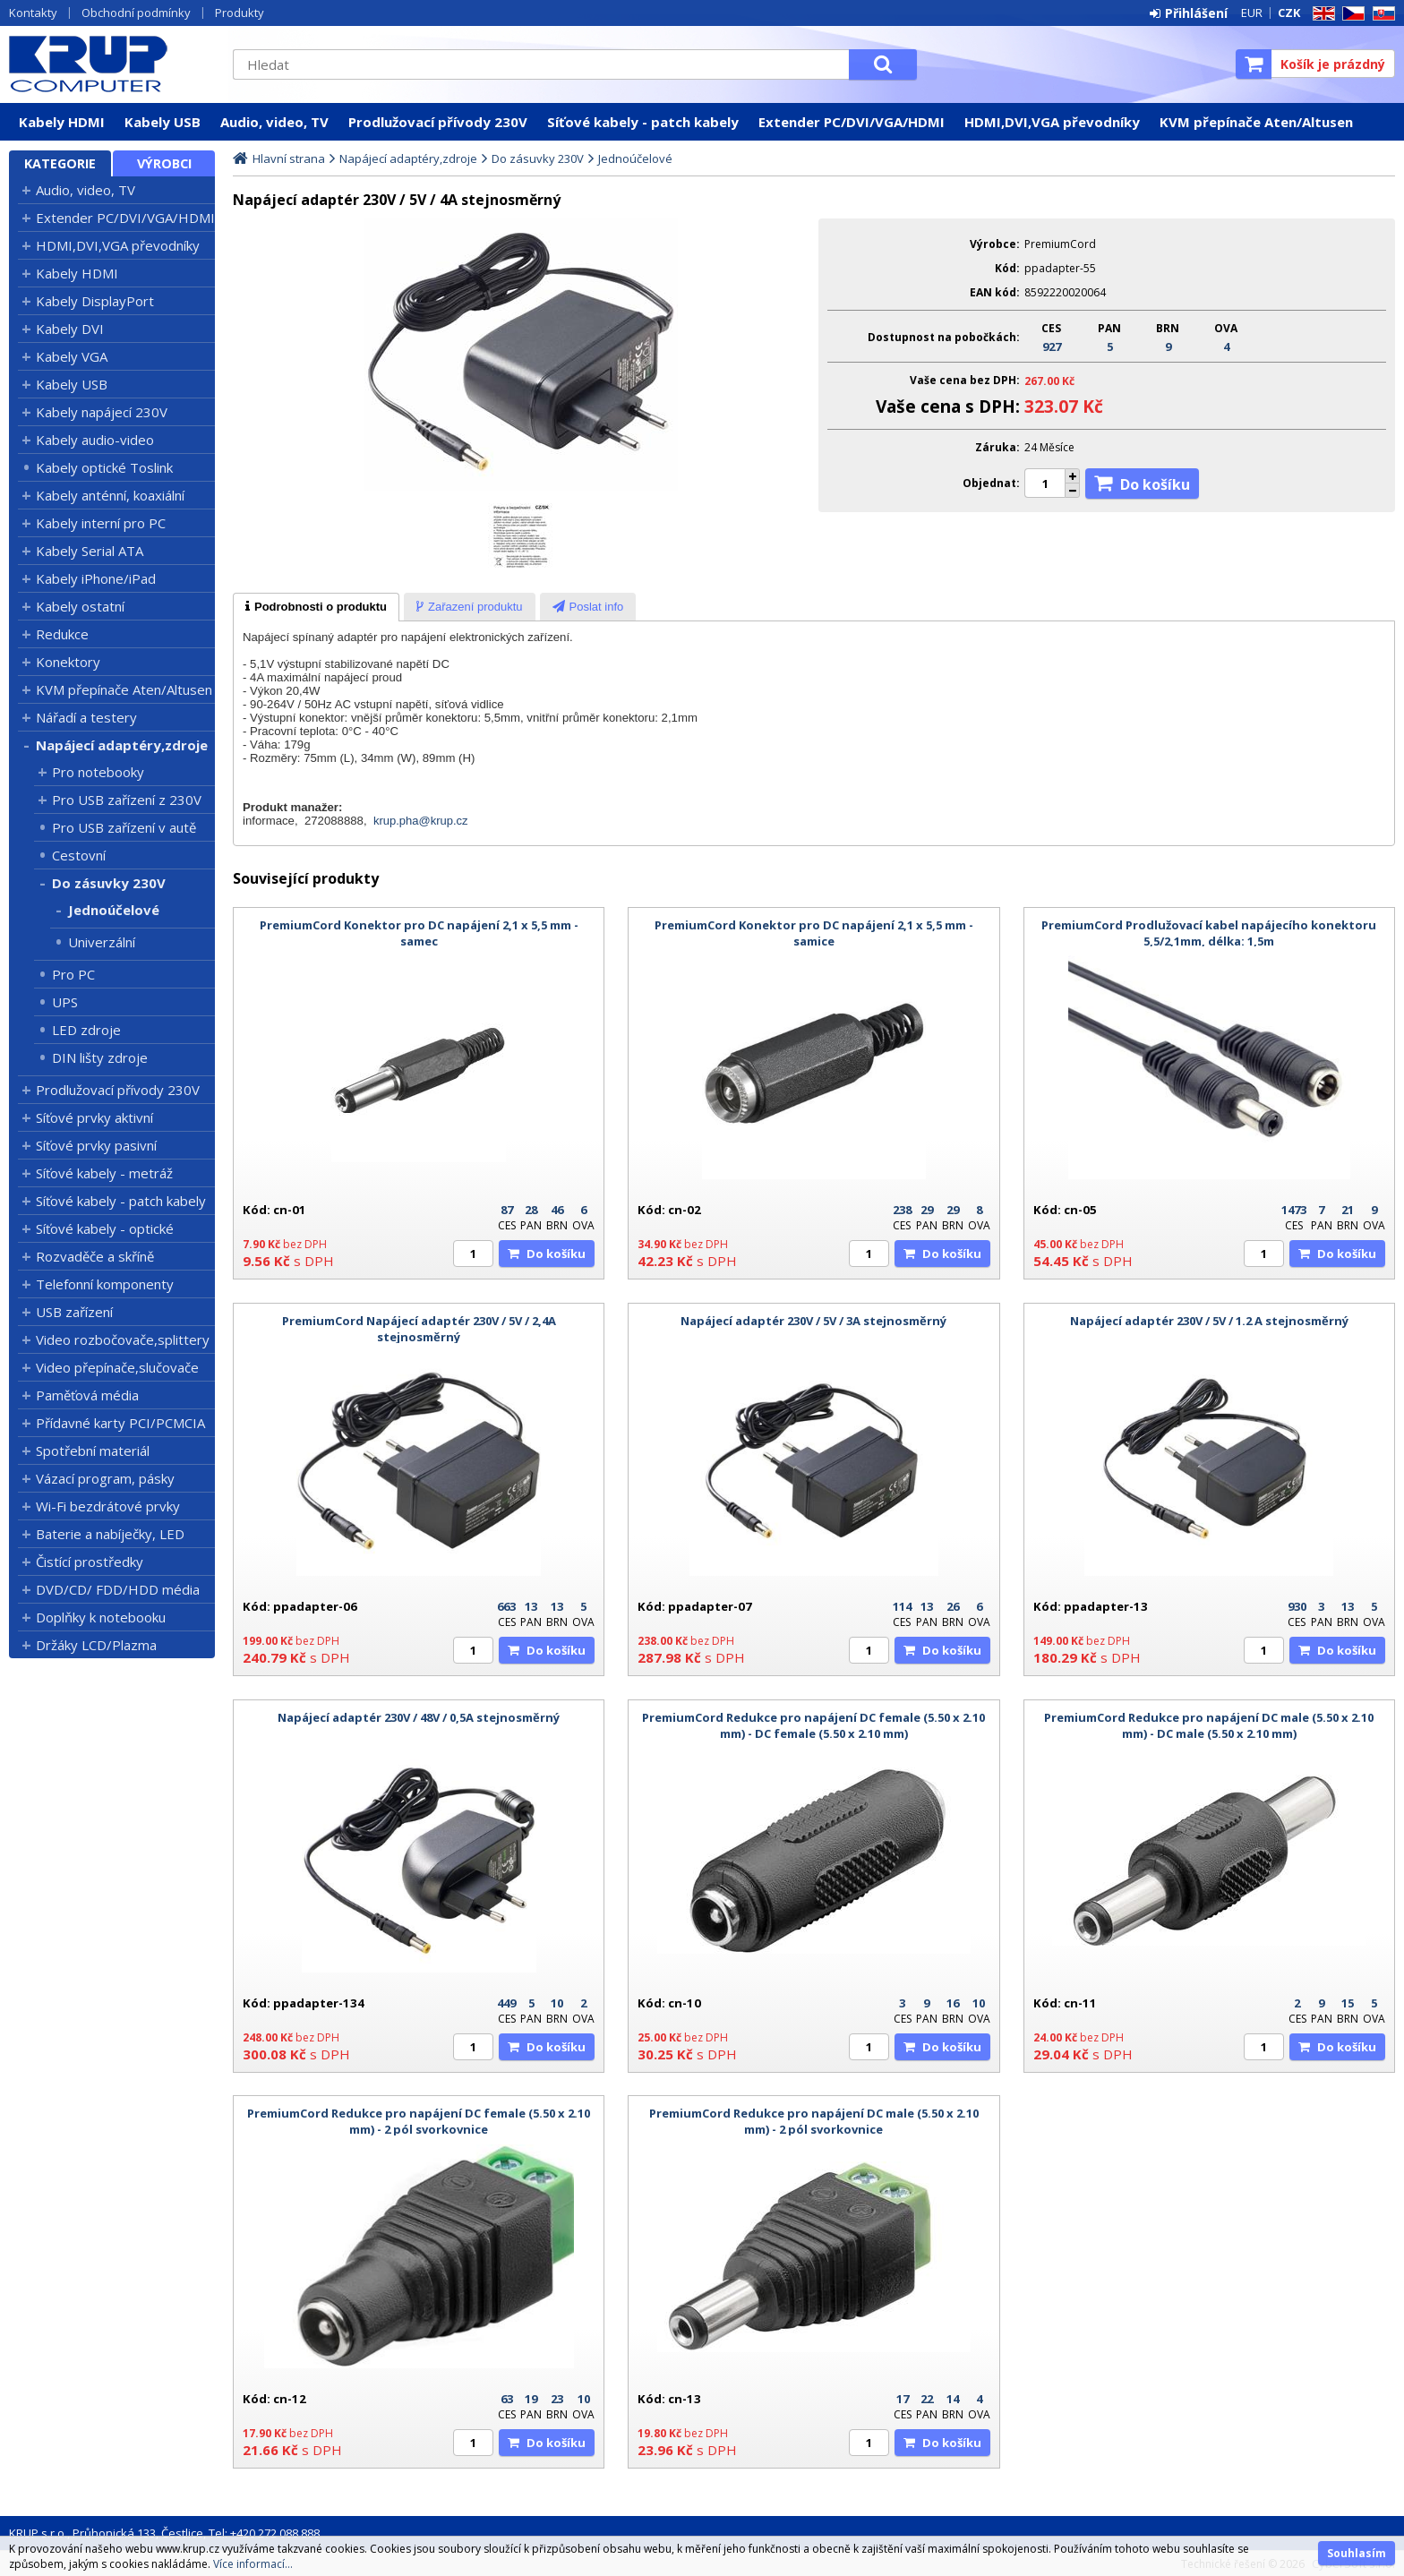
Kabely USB (162, 122)
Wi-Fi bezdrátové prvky (108, 1506)
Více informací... (253, 2564)
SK (1381, 14)
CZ (1350, 14)
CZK (1289, 12)
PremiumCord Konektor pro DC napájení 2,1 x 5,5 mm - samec (419, 933)
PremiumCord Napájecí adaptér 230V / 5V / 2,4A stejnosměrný (419, 1329)
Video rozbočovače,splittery (123, 1339)
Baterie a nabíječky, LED (110, 1534)
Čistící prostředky (89, 1561)
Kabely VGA (71, 356)
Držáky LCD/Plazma (96, 1645)
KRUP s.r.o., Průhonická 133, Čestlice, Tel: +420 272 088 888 (164, 2533)
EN (1321, 14)
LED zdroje (86, 1030)
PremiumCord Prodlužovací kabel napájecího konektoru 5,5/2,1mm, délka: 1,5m (1208, 933)
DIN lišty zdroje (100, 1057)
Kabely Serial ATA (89, 551)
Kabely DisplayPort (95, 301)
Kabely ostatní (80, 606)
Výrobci (164, 163)
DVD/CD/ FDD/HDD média (118, 1589)
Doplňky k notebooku (101, 1617)
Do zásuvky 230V (109, 883)
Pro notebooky (98, 772)
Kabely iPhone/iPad (96, 578)
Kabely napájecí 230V (101, 412)
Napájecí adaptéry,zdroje (122, 745)
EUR (1252, 12)
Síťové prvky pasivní (96, 1145)
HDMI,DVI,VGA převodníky (1052, 122)
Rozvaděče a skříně (95, 1256)
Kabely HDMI (62, 122)
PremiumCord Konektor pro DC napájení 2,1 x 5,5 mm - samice (814, 933)
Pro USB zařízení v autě (124, 827)
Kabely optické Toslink (104, 467)
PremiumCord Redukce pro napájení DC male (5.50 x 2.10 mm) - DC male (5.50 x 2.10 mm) (1209, 1725)
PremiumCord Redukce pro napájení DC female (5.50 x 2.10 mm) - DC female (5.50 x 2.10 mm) (813, 1725)
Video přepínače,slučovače (117, 1367)
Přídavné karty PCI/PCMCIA (120, 1423)
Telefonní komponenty (105, 1284)
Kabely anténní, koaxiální (110, 495)
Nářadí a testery (86, 717)
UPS (65, 1002)
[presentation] (316, 607)
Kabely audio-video (95, 440)
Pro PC (73, 974)
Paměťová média (87, 1395)
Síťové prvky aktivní (94, 1117)
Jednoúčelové (113, 910)
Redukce (62, 634)
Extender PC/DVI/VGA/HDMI (851, 122)
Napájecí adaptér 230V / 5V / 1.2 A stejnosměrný (1209, 1321)
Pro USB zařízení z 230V (126, 800)
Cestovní (79, 855)
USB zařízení (74, 1312)
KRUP (112, 63)
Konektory (68, 662)
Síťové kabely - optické (105, 1228)
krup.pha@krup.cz (420, 820)
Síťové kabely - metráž (104, 1173)
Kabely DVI (70, 329)
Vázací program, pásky (105, 1478)
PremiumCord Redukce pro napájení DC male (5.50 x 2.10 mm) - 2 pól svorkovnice (814, 2121)
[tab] (316, 607)
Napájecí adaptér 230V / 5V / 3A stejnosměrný (813, 1321)
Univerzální (101, 942)
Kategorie (60, 163)
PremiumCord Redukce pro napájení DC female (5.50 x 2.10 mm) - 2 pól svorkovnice (418, 2121)
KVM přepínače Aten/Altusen (1256, 122)
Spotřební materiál (93, 1450)
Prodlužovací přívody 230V (437, 122)
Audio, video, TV (274, 122)
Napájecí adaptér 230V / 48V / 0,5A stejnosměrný (419, 1717)
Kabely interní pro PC (101, 523)
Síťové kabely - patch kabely (643, 122)
